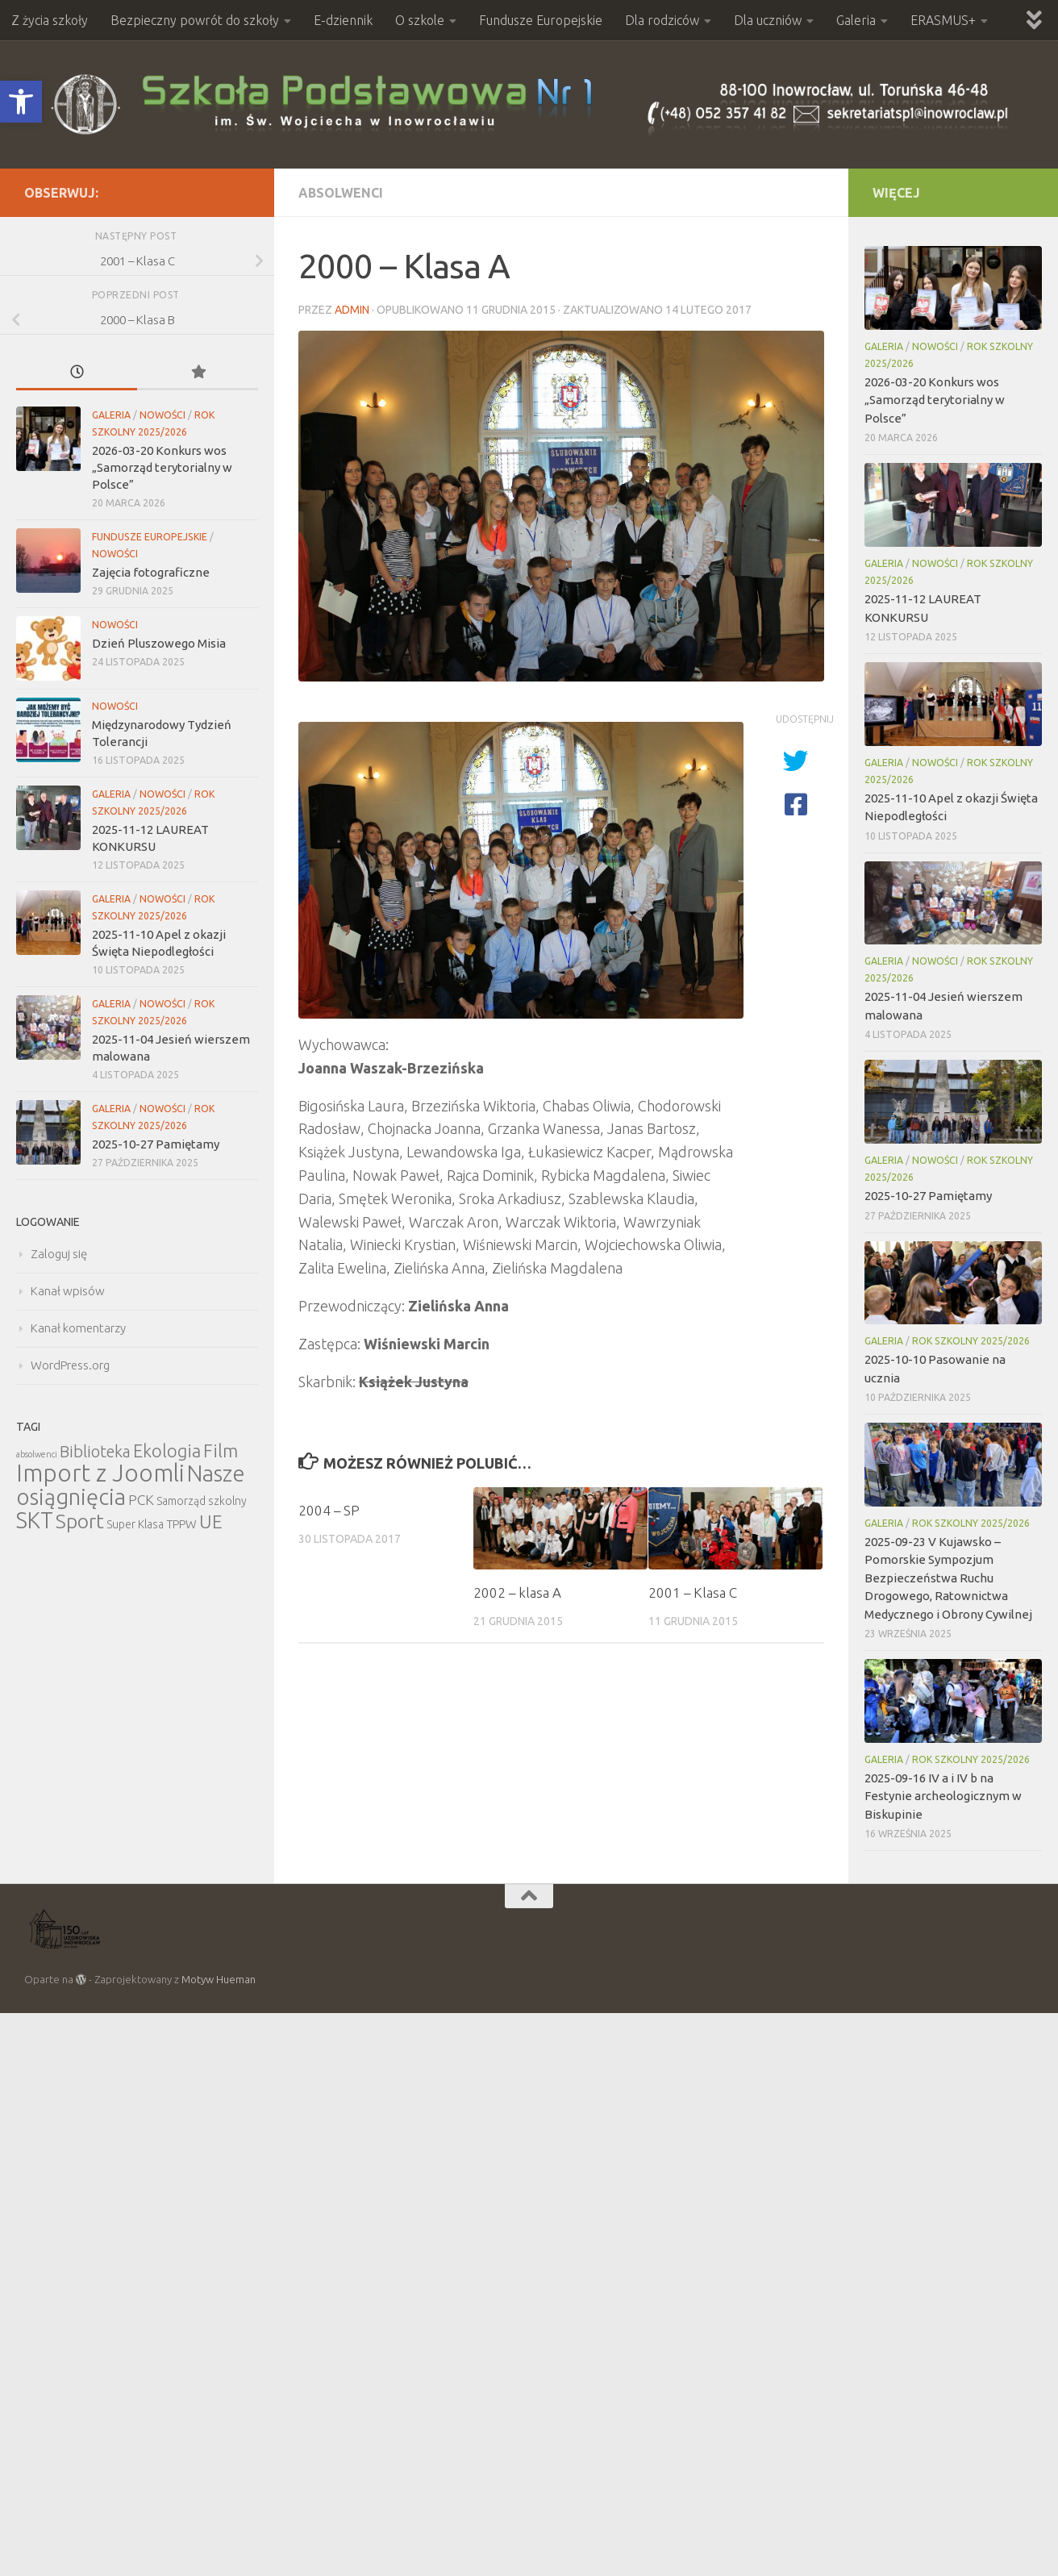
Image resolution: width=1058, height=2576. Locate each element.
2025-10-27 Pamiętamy (155, 1144)
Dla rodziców (662, 20)
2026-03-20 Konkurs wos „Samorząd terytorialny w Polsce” (162, 467)
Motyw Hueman (218, 1979)
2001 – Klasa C (692, 1592)
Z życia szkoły (49, 20)
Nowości (162, 415)
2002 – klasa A (517, 1592)
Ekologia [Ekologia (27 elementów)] (167, 1450)
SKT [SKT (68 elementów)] (34, 1520)
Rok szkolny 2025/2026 (971, 1341)
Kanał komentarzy (78, 1328)
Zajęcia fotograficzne (151, 572)
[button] (21, 102)
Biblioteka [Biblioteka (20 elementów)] (95, 1451)
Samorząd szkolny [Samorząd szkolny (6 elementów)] (201, 1500)
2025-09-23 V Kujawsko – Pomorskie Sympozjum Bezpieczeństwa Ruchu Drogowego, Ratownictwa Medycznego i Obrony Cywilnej (948, 1578)
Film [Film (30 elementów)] (220, 1450)
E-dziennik (343, 20)
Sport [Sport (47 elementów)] (80, 1521)
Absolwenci (340, 192)
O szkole (419, 20)
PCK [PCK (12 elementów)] (141, 1499)
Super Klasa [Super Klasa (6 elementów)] (135, 1524)
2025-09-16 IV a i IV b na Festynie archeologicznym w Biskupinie (943, 1796)
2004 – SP (329, 1510)
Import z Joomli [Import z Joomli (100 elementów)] (100, 1473)
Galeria (856, 20)
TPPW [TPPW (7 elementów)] (181, 1524)
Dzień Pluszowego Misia (159, 643)
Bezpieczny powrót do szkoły (194, 20)
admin (352, 309)
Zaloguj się (59, 1254)
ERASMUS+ (943, 20)
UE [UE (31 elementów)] (211, 1521)
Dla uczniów (768, 20)
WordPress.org (70, 1365)
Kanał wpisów (68, 1291)
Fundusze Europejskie (540, 20)
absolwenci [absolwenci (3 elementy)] (36, 1454)
